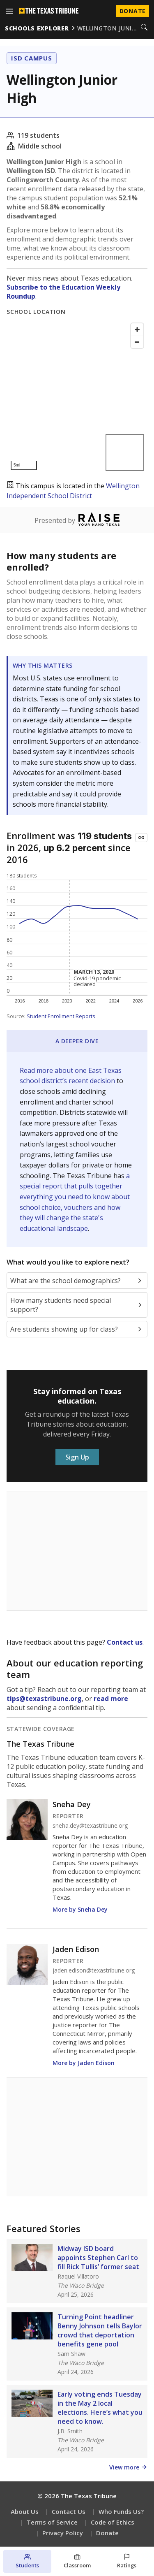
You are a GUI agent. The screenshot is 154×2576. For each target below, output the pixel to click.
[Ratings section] (127, 2561)
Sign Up (77, 1457)
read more (111, 1698)
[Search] (144, 28)
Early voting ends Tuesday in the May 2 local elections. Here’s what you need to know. (100, 2408)
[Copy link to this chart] (141, 837)
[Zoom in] (137, 329)
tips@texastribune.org (44, 1698)
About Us (25, 2511)
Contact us (125, 1642)
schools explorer (37, 28)
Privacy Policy (62, 2533)
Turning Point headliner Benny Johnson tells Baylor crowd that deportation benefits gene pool (99, 2330)
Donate (107, 2533)
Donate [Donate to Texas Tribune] (133, 11)
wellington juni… (107, 28)
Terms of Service (52, 2522)
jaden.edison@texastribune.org (94, 1970)
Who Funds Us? (121, 2511)
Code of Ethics (112, 2522)
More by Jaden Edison (84, 2063)
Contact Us (68, 2511)
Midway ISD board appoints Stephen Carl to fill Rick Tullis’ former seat (98, 2257)
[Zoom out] (137, 342)
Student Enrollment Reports (61, 1016)
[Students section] (27, 2561)
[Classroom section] (77, 2561)
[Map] (77, 396)
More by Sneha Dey (80, 1909)
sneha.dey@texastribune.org (90, 1825)
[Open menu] (9, 11)
